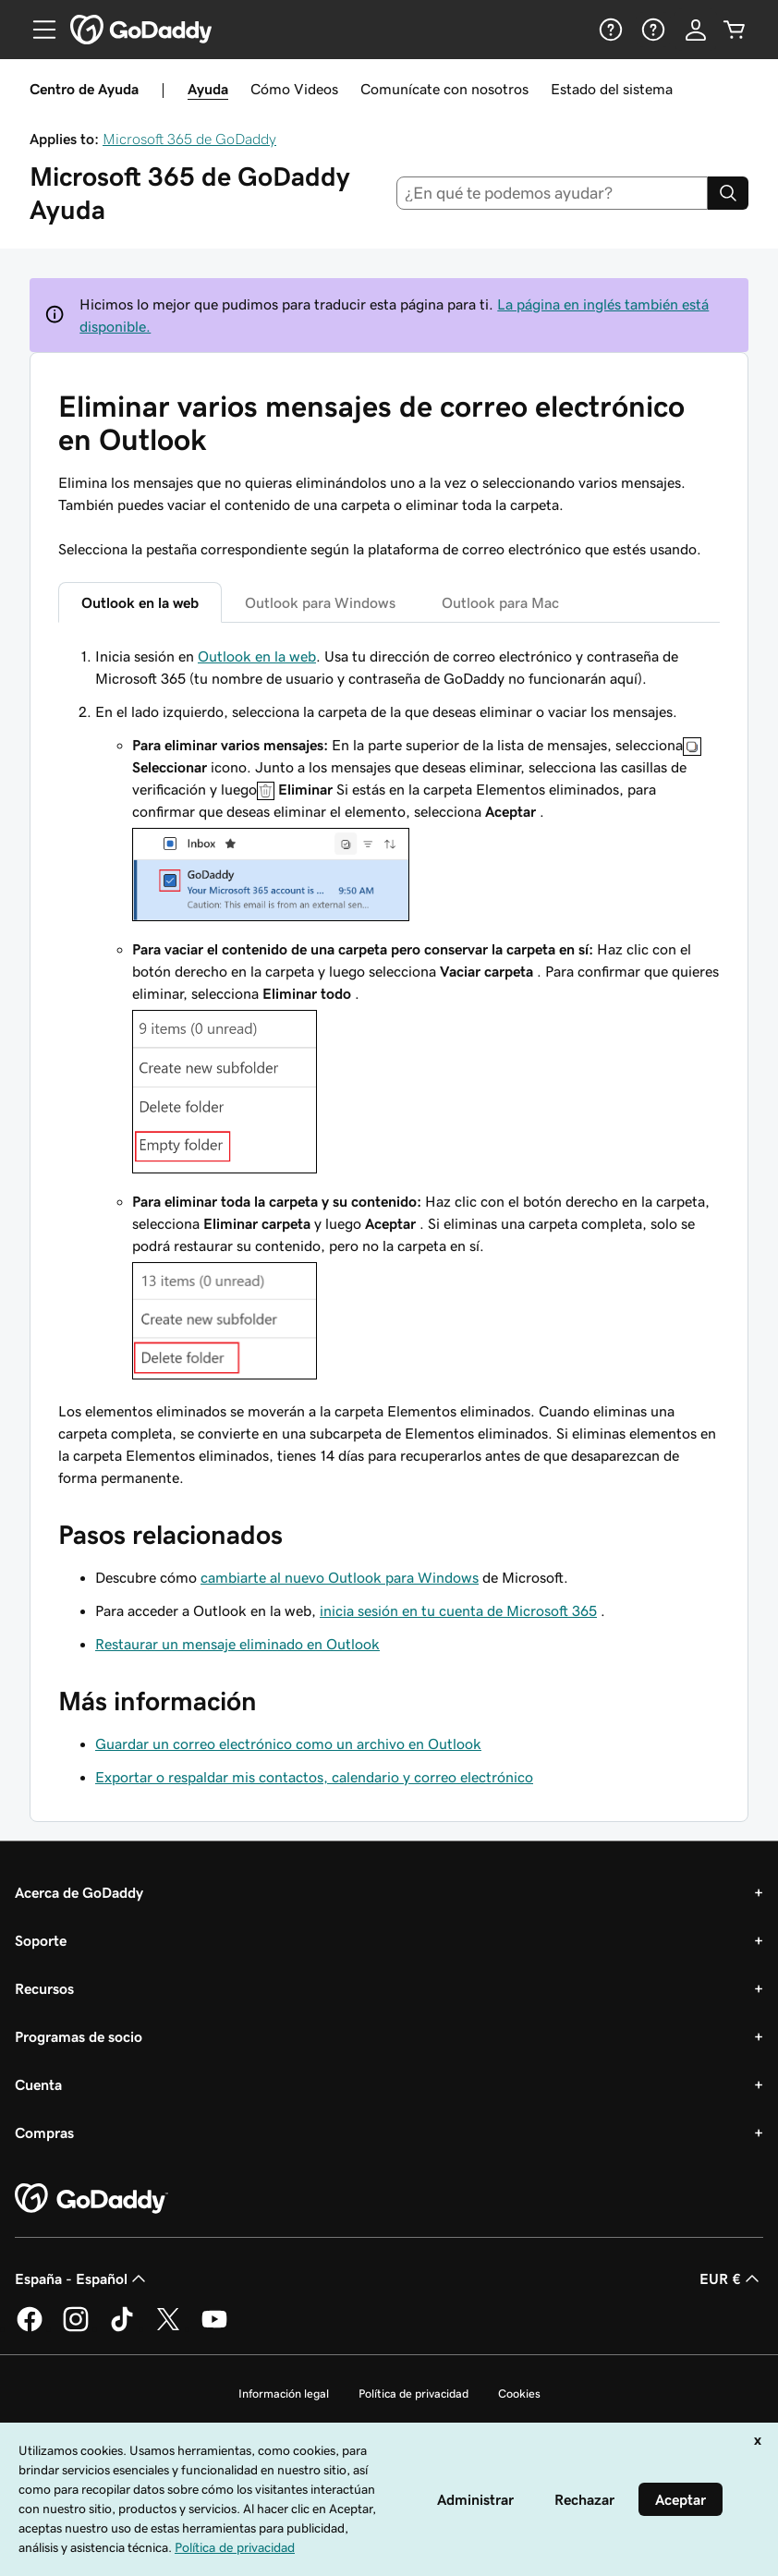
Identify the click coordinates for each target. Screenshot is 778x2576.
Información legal (283, 2394)
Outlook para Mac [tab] (500, 602)
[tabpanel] (389, 1066)
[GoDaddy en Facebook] (29, 2328)
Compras (44, 2132)
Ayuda (208, 88)
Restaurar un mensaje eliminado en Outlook (237, 1643)
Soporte (41, 1940)
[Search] (728, 193)
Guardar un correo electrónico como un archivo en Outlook (288, 1743)
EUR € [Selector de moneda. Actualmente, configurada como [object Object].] (731, 2278)
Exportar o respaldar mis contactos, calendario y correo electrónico (314, 1776)
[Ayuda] (609, 29)
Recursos (44, 1988)
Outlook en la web (257, 656)
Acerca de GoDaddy (79, 1892)
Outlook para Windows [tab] (320, 602)
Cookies (519, 2394)
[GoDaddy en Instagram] (76, 2328)
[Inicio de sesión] (696, 29)
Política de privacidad (413, 2394)
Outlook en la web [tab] (140, 602)
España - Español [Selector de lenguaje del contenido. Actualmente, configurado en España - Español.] (82, 2278)
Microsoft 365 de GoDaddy (189, 138)
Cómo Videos (294, 88)
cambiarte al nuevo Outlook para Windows (340, 1577)
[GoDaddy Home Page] (91, 2199)
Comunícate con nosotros (444, 88)
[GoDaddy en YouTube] (214, 2328)
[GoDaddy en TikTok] (122, 2328)
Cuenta (38, 2084)
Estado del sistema (612, 88)
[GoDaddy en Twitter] (168, 2328)
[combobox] (552, 193)
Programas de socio (78, 2036)
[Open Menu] (37, 29)
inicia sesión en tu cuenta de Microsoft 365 (458, 1610)
